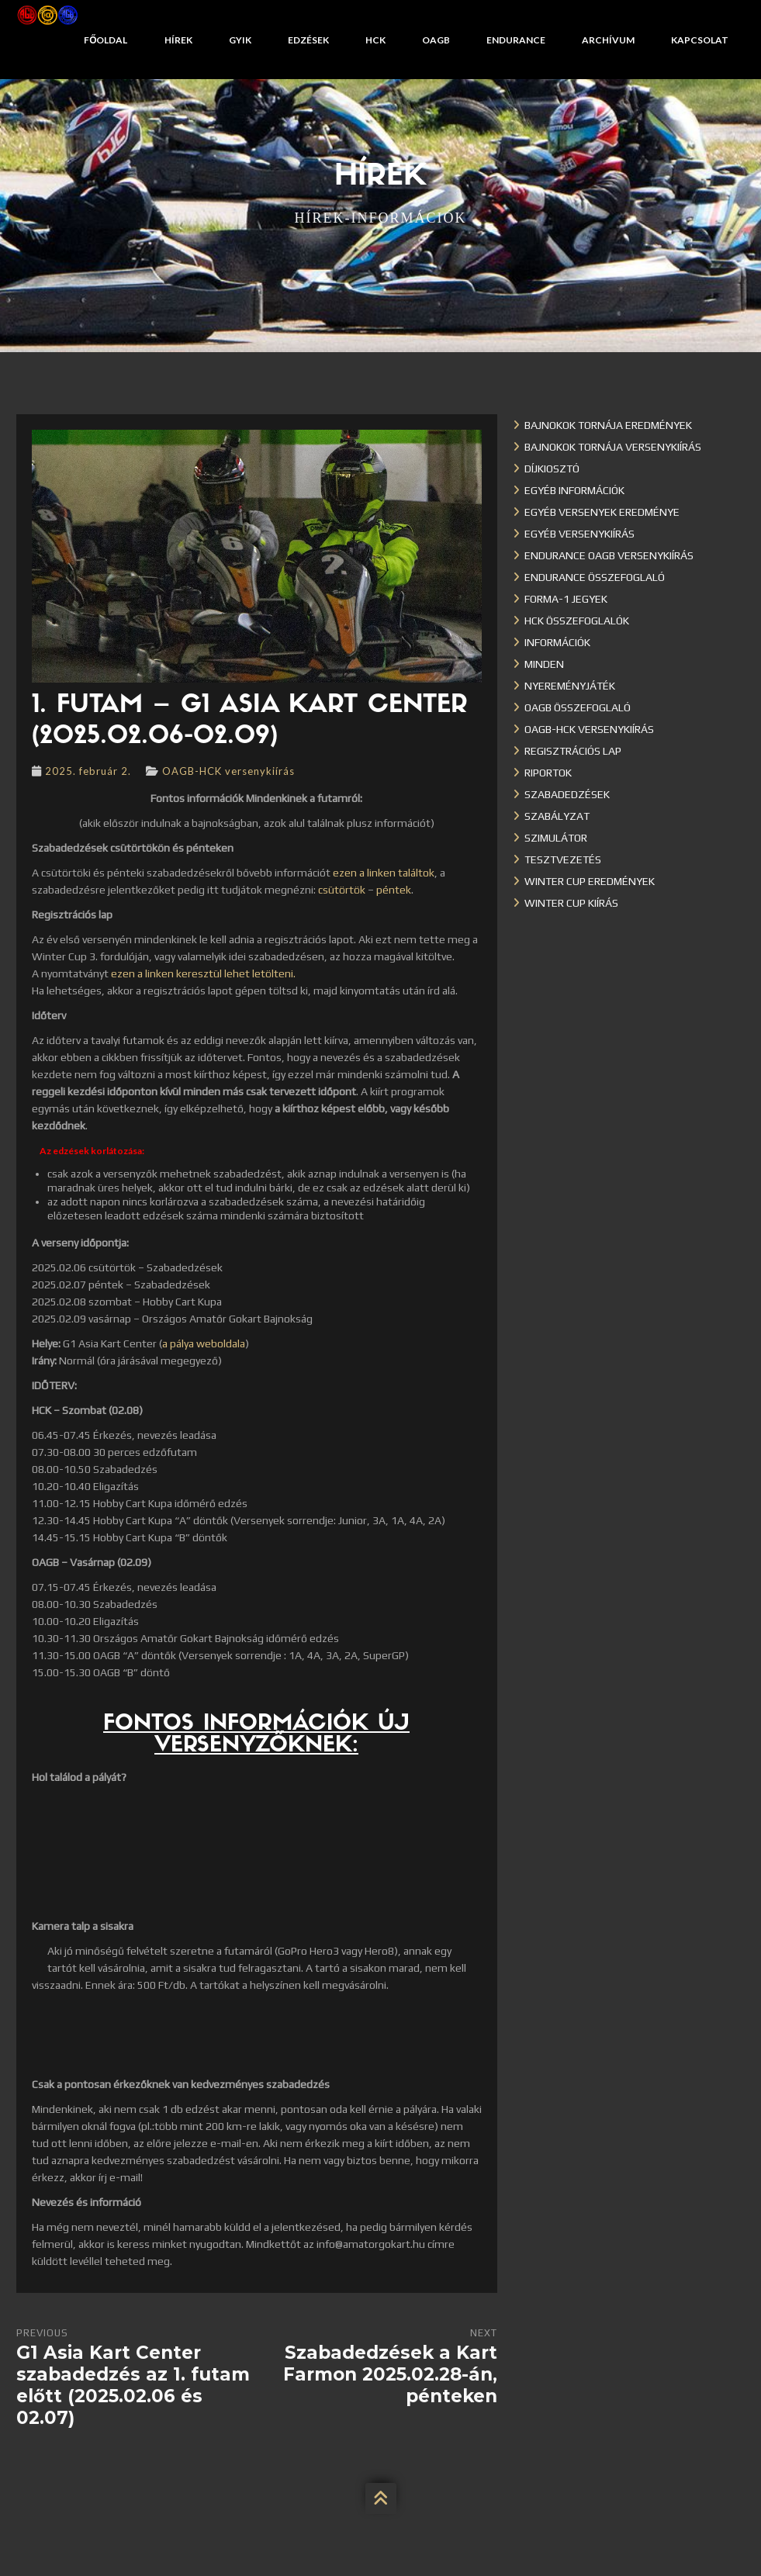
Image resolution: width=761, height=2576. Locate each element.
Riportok (548, 772)
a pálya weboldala (203, 1343)
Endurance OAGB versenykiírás (609, 555)
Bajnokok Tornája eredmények (608, 425)
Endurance (515, 40)
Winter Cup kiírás (571, 903)
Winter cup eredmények (589, 881)
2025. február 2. (88, 771)
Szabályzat (557, 816)
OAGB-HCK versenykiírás (228, 771)
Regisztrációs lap (572, 751)
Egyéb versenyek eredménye (602, 512)
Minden (544, 664)
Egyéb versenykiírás (579, 533)
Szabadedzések (567, 794)
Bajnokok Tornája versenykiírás (612, 447)
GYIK (240, 40)
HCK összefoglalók (576, 620)
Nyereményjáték (569, 685)
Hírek (178, 40)
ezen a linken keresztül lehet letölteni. (203, 973)
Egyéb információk (574, 490)
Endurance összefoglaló (594, 577)
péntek (393, 889)
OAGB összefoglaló (577, 707)
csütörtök (341, 889)
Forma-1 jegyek (565, 599)
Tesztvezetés (562, 859)
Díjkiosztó (551, 468)
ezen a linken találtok (383, 872)
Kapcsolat (699, 40)
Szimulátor (555, 838)
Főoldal (105, 40)
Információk (557, 642)
